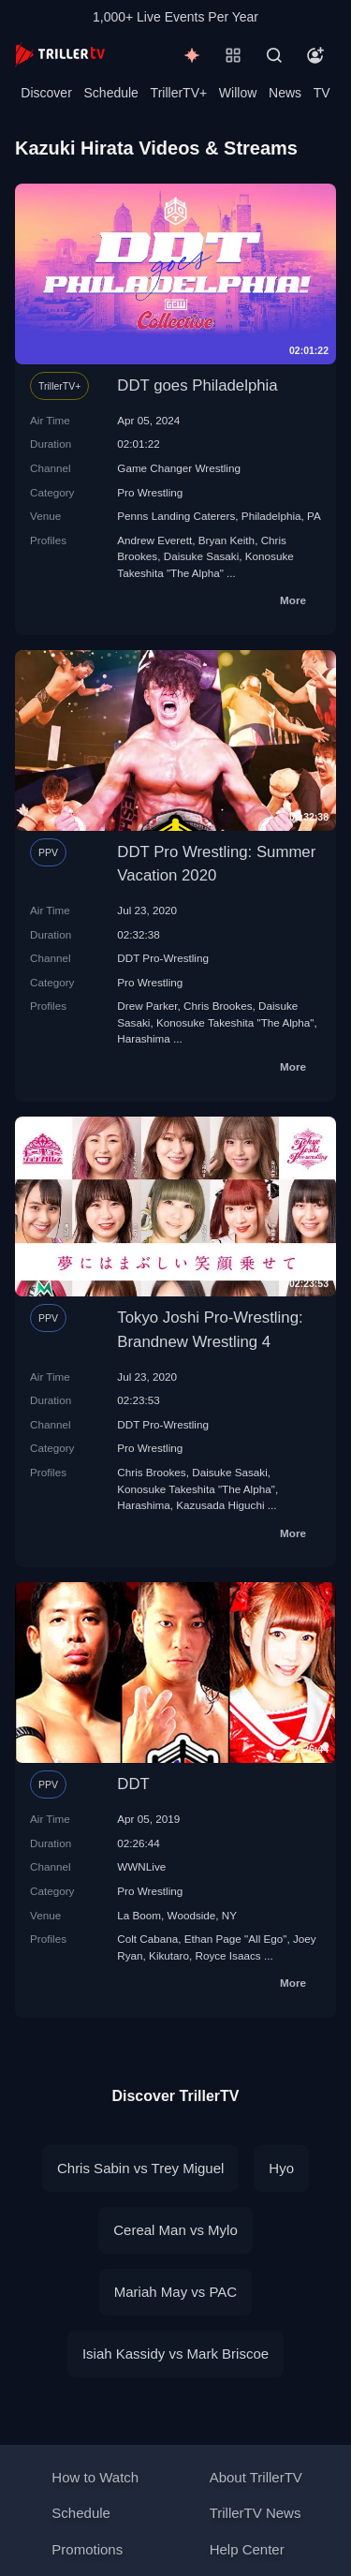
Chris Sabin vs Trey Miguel (140, 2168)
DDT (133, 1784)
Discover (46, 92)
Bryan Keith (226, 540)
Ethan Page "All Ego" (235, 1938)
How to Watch (95, 2477)
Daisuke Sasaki (202, 556)
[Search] (274, 55)
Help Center (247, 2549)
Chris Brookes (217, 1005)
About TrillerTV (256, 2477)
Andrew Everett (154, 540)
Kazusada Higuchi (220, 1505)
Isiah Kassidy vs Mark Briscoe (175, 2353)
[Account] (315, 55)
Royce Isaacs (227, 1955)
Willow (237, 92)
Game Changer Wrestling (179, 468)
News (285, 92)
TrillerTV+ (179, 92)
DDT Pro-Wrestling (163, 958)
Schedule (111, 92)
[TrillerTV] (60, 55)
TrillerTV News (255, 2513)
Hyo (281, 2168)
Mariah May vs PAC (175, 2292)
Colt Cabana (147, 1938)
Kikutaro (169, 1955)
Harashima (143, 1038)
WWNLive (141, 1866)
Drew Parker (147, 1005)
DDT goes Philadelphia (197, 385)
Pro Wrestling (150, 492)
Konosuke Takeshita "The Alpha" (235, 1022)
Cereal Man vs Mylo (175, 2230)
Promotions (87, 2549)
